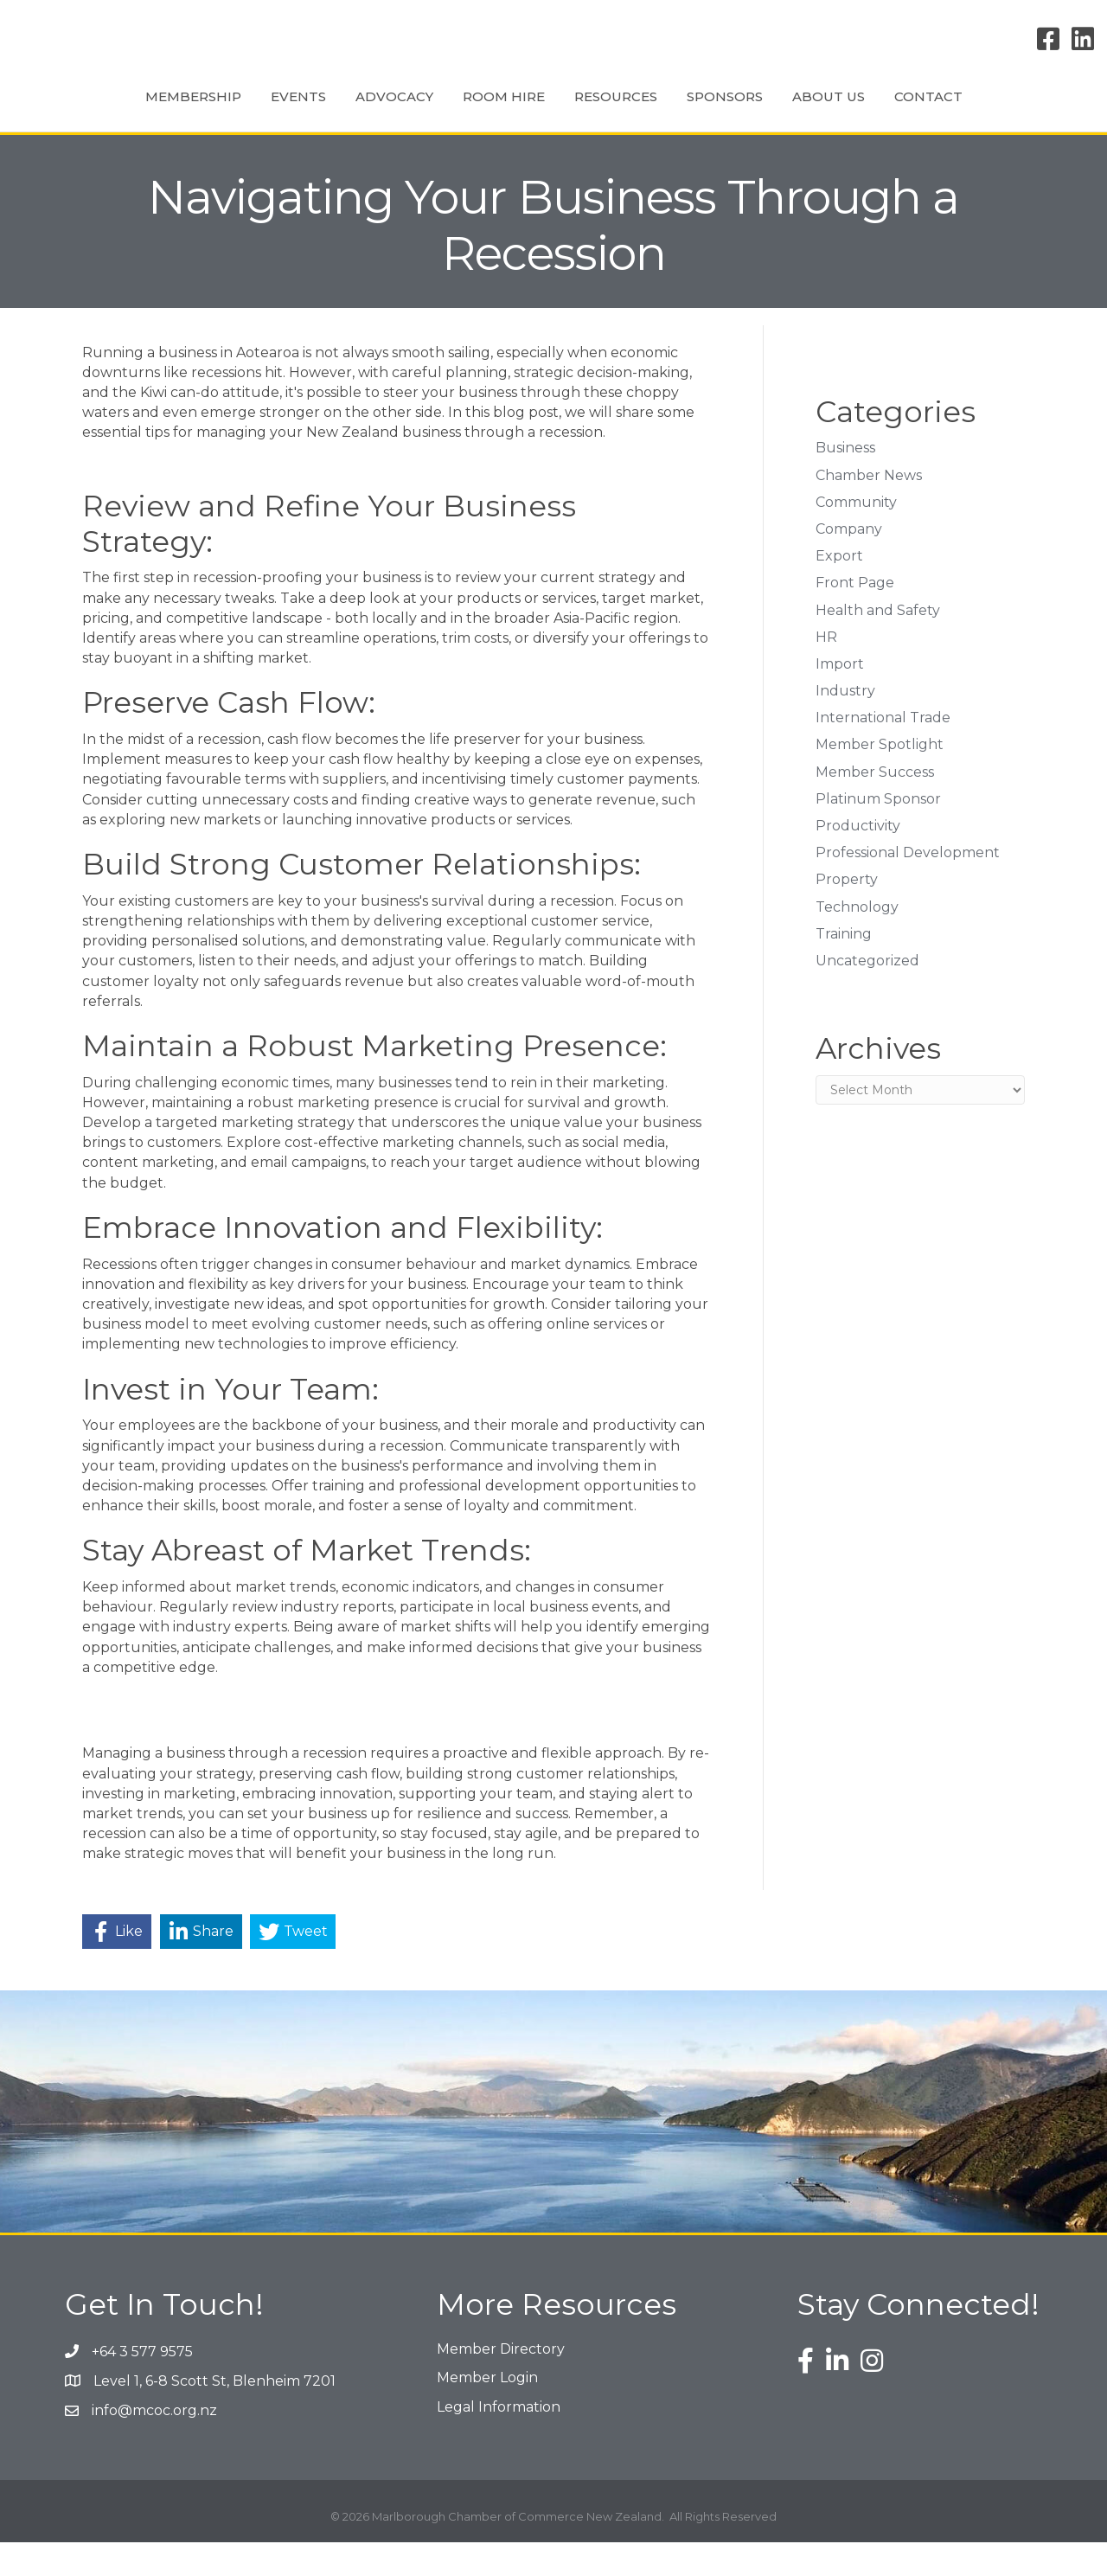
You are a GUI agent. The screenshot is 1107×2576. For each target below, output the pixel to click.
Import (840, 697)
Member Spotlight (880, 778)
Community (856, 536)
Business (845, 481)
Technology (857, 940)
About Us (910, 112)
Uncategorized (867, 994)
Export (839, 589)
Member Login (487, 2411)
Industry (845, 724)
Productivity (858, 859)
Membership (111, 112)
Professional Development (908, 886)
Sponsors (807, 112)
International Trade (883, 751)
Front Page (855, 616)
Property (847, 913)
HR (826, 671)
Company (849, 562)
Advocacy (312, 112)
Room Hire (422, 112)
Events (216, 112)
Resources (697, 112)
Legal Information (498, 2440)
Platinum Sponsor (878, 832)
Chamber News (869, 509)
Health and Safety (878, 644)
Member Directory (501, 2382)
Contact (1010, 112)
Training (844, 967)
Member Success (875, 806)
